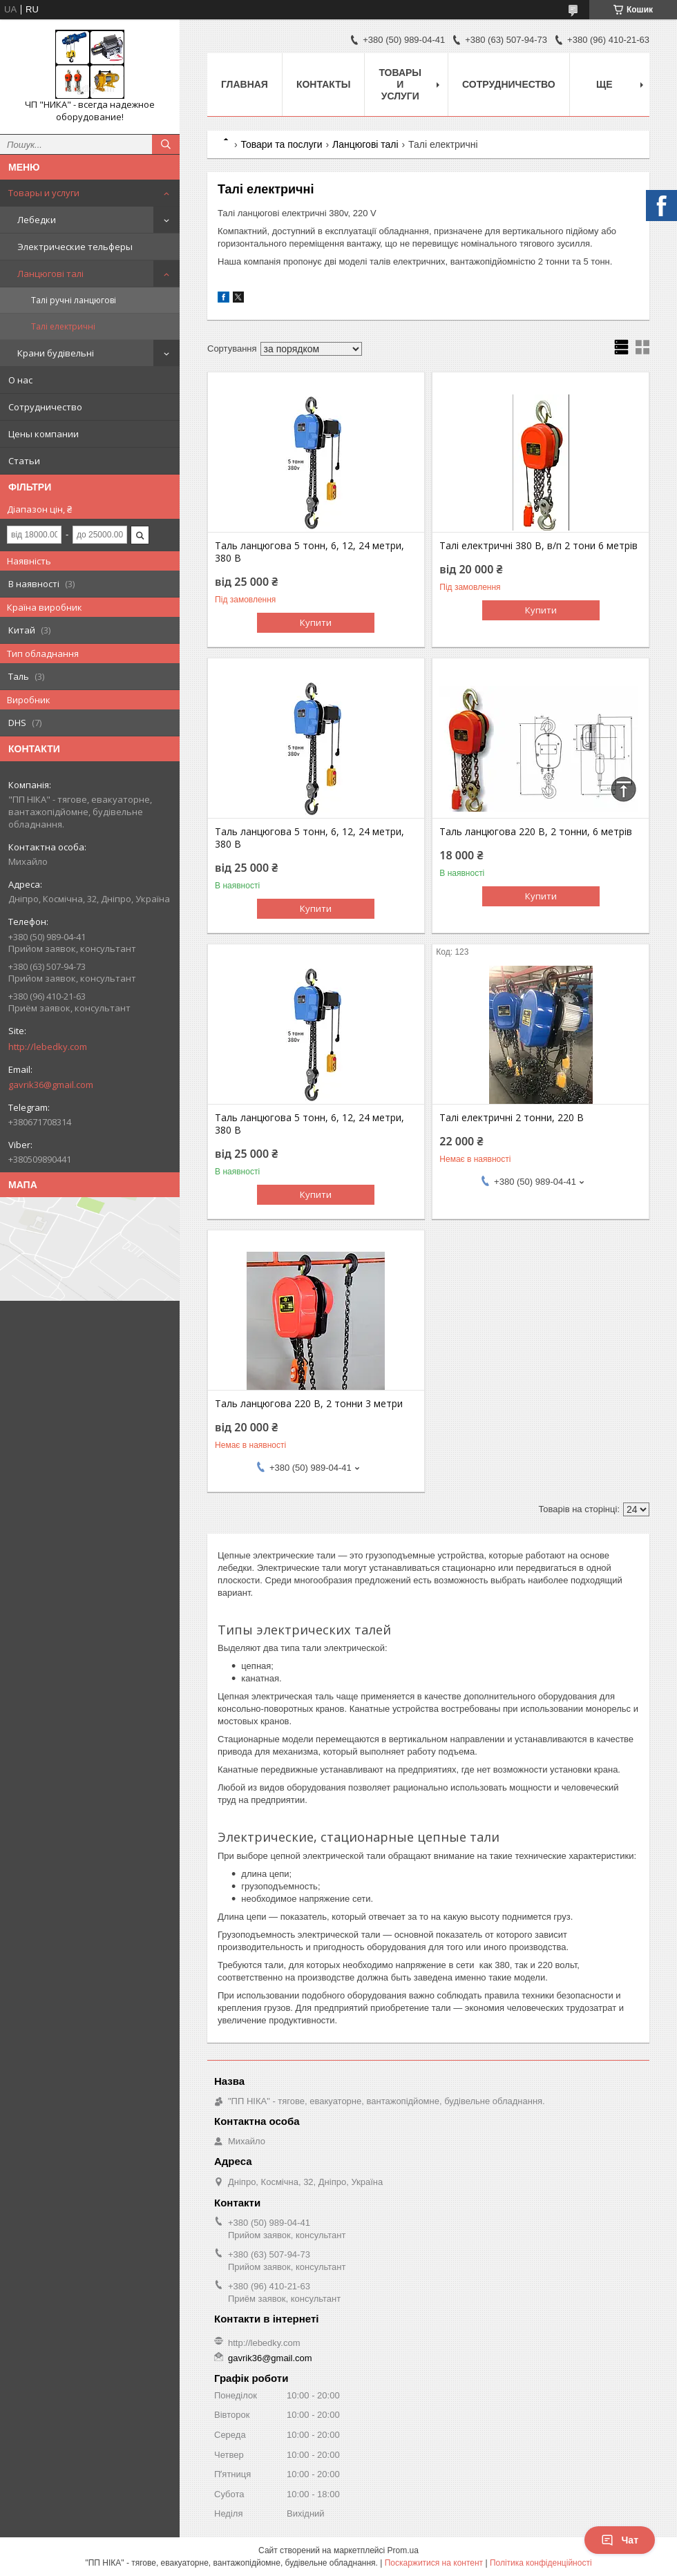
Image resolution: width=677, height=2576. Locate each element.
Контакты (323, 84)
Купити (316, 622)
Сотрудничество (45, 407)
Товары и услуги (43, 193)
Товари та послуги (281, 144)
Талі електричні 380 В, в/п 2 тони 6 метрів (538, 546)
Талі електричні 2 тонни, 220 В (511, 1118)
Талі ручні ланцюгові (73, 300)
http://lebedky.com (47, 1046)
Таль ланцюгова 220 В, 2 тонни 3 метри (309, 1403)
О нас (20, 380)
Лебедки (36, 219)
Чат (619, 2540)
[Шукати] (166, 144)
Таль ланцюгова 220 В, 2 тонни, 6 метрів (535, 832)
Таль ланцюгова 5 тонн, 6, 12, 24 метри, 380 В (309, 552)
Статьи (24, 461)
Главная (244, 84)
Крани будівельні (55, 353)
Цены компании (43, 434)
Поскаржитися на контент (434, 2563)
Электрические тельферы (75, 246)
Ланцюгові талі (50, 273)
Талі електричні (63, 326)
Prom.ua (403, 2550)
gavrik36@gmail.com (50, 1084)
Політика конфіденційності (541, 2563)
